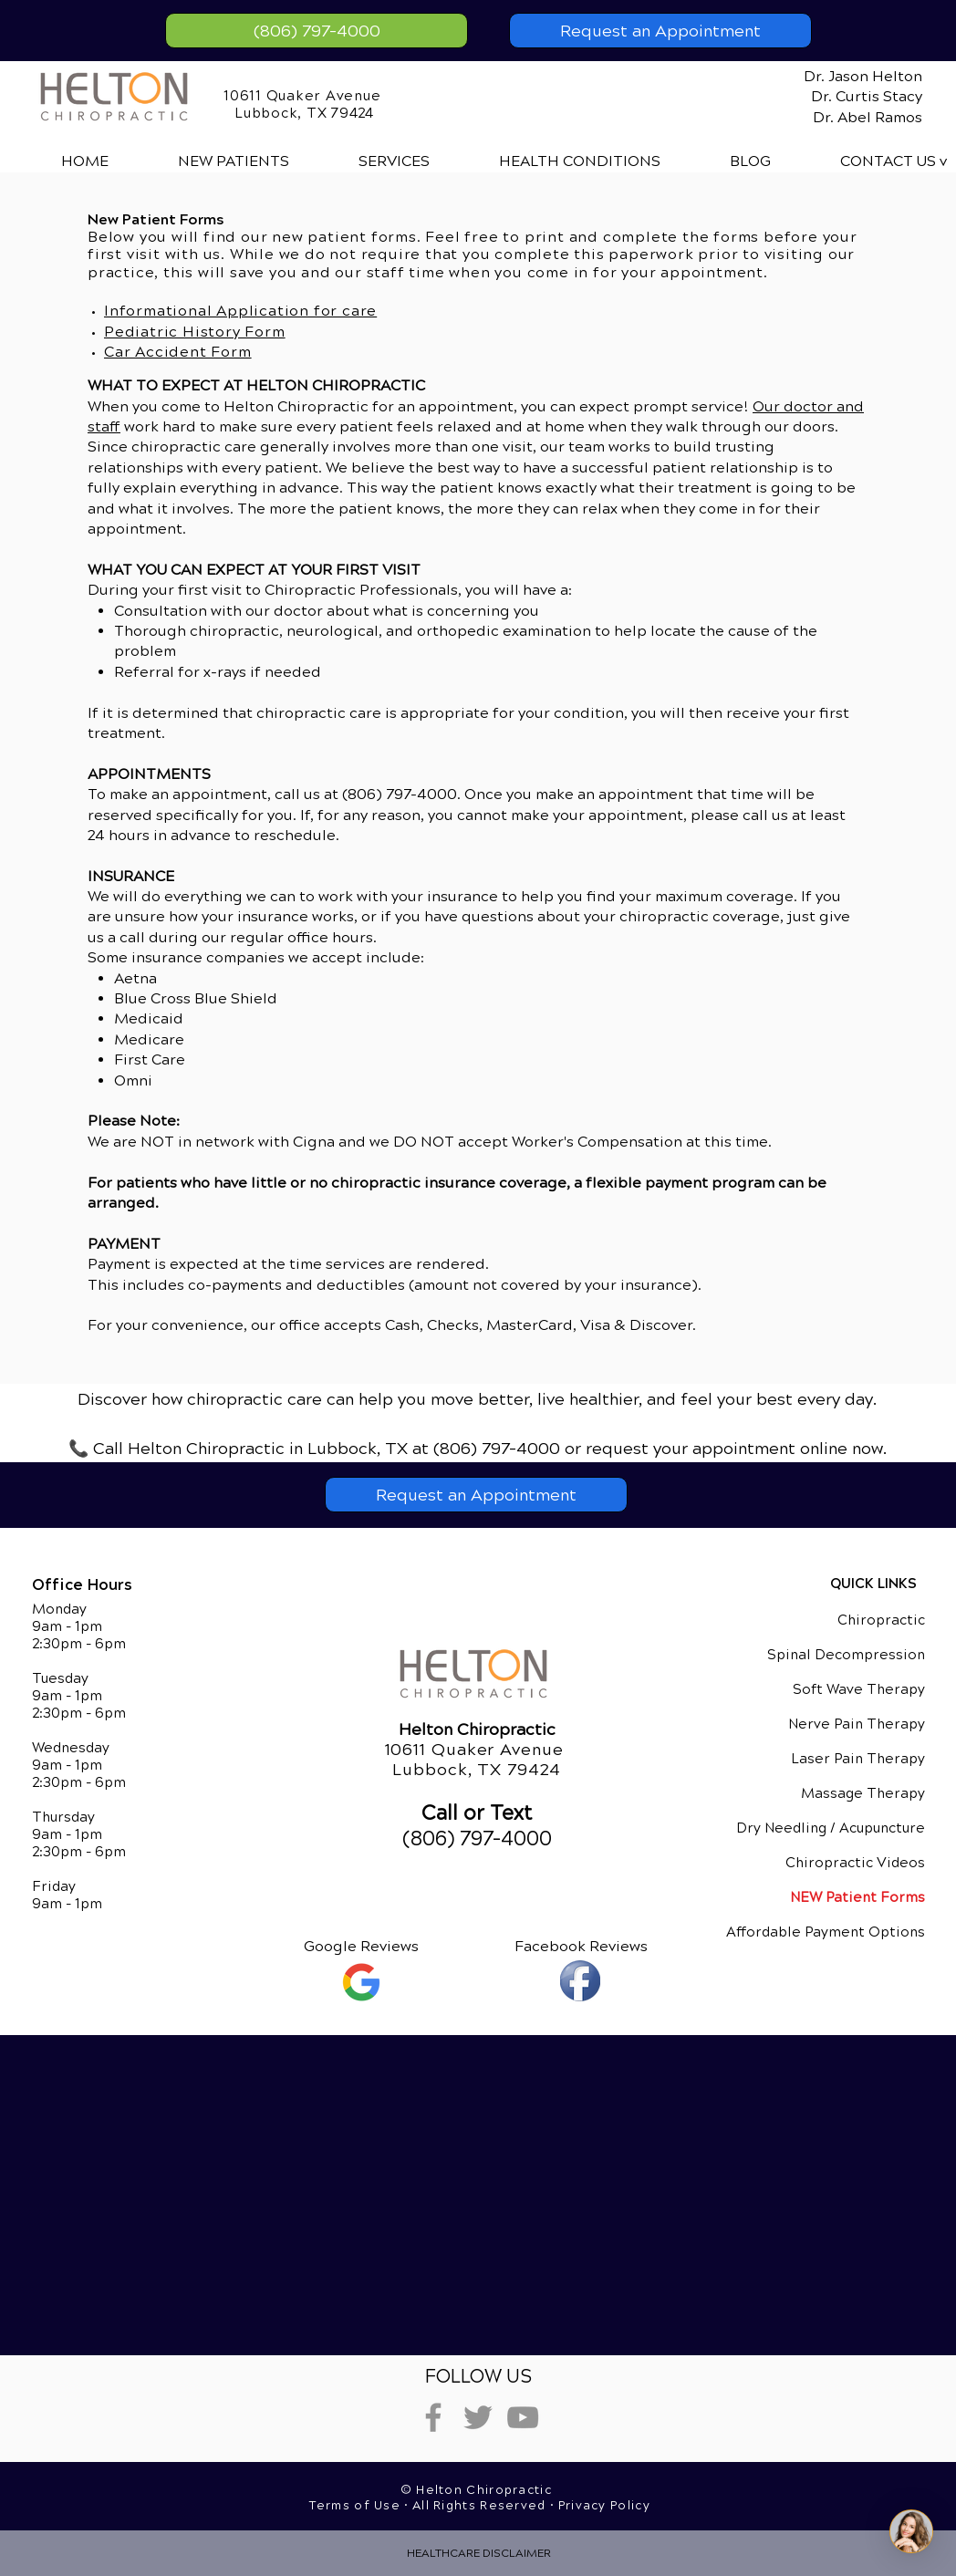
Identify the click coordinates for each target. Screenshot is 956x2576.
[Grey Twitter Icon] (478, 2417)
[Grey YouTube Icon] (523, 2417)
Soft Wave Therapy (859, 1689)
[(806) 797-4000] (316, 30)
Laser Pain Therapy (858, 1758)
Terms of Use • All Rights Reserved (429, 2505)
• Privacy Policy (600, 2505)
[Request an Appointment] (660, 30)
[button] (368, 161)
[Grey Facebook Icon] (433, 2417)
